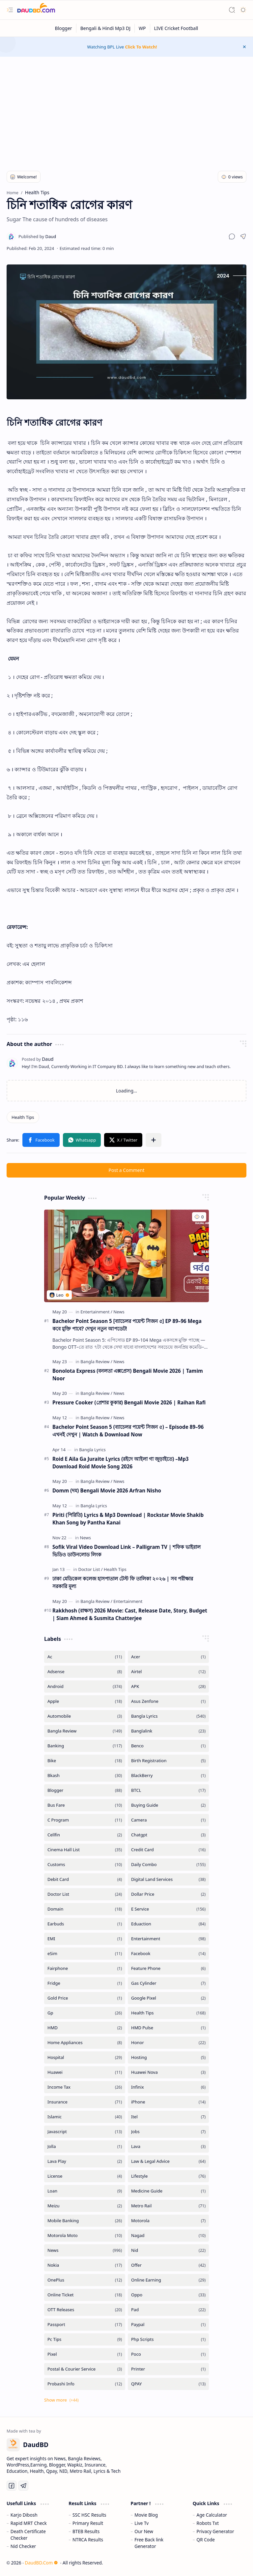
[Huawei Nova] (168, 2072)
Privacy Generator (215, 2531)
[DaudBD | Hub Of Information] (36, 10)
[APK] (168, 1686)
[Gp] (84, 2013)
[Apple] (84, 1701)
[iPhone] (168, 2102)
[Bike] (84, 1761)
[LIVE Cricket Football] (176, 28)
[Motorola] (168, 2221)
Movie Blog (146, 2515)
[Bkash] (84, 1775)
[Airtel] (168, 1672)
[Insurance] (84, 2102)
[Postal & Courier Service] (84, 2369)
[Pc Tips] (84, 2339)
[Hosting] (168, 2057)
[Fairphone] (84, 1968)
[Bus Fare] (84, 1805)
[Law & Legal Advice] (168, 2161)
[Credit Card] (168, 1850)
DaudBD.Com (41, 2563)
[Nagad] (168, 2235)
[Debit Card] (84, 1879)
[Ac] (84, 1657)
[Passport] (84, 2324)
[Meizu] (84, 2206)
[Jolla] (84, 2146)
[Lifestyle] (168, 2176)
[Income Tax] (84, 2087)
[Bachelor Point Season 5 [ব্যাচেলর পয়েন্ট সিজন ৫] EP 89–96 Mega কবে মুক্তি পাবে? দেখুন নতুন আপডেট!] (126, 1256)
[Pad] (168, 2310)
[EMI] (84, 1939)
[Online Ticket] (84, 2295)
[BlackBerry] (168, 1775)
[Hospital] (84, 2057)
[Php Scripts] (168, 2339)
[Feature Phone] (168, 1968)
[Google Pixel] (168, 1998)
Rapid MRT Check (29, 2523)
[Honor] (168, 2043)
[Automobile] (84, 1716)
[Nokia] (84, 2265)
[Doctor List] (90, 1569)
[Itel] (168, 2117)
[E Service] (168, 1909)
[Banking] (84, 1746)
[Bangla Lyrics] (92, 1450)
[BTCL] (168, 1790)
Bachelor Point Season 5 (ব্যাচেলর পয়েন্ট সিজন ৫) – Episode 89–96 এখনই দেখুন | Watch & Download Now (128, 1431)
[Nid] (168, 2250)
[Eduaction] (168, 1924)
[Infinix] (168, 2087)
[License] (84, 2176)
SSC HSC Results (89, 2515)
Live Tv (141, 2523)
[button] (10, 10)
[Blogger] (63, 28)
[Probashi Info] (84, 2384)
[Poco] (168, 2354)
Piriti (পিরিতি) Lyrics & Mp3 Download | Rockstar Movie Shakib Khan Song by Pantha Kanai (128, 1519)
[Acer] (168, 1657)
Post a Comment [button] (127, 1170)
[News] (118, 1312)
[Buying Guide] (168, 1805)
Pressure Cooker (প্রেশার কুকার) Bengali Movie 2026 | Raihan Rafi (129, 1402)
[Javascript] (84, 2132)
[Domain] (84, 1909)
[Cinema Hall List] (84, 1850)
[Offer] (168, 2265)
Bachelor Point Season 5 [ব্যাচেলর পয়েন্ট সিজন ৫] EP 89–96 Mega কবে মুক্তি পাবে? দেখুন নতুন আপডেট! (127, 1325)
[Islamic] (84, 2117)
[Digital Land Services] (168, 1879)
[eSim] (84, 1953)
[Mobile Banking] (84, 2221)
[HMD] (84, 2028)
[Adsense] (84, 1672)
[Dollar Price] (168, 1894)
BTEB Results (85, 2531)
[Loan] (84, 2191)
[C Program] (84, 1820)
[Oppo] (168, 2295)
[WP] (142, 28)
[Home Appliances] (84, 2043)
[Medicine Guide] (168, 2191)
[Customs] (84, 1864)
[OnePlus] (84, 2280)
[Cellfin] (84, 1835)
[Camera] (168, 1820)
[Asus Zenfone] (168, 1701)
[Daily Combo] (168, 1864)
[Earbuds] (84, 1924)
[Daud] (37, 236)
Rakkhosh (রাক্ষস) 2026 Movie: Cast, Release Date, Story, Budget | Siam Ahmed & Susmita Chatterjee (129, 1614)
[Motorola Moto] (84, 2235)
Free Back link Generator (148, 2542)
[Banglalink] (168, 1731)
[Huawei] (84, 2072)
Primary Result (87, 2523)
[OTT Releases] (84, 2310)
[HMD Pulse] (168, 2028)
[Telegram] (23, 2486)
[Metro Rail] (168, 2206)
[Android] (84, 1686)
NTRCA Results (87, 2539)
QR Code (206, 2539)
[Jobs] (168, 2132)
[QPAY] (168, 2384)
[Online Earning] (168, 2280)
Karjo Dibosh (24, 2515)
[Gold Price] (84, 1998)
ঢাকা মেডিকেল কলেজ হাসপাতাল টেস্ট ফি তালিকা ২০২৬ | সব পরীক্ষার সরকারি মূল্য (122, 1582)
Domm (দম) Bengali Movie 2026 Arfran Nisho (106, 1490)
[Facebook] (168, 1953)
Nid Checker (23, 2546)
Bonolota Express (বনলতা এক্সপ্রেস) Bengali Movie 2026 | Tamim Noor (127, 1374)
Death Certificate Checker (28, 2534)
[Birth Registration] (168, 1761)
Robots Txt (208, 2523)
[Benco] (168, 1746)
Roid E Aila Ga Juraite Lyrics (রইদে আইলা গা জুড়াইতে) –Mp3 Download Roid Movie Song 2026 (120, 1463)
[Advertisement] (126, 109)
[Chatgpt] (168, 1835)
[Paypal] (168, 2324)
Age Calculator (212, 2515)
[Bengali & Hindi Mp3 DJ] (105, 28)
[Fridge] (84, 1983)
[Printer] (168, 2369)
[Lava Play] (84, 2161)
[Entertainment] (96, 1312)
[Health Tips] (23, 1117)
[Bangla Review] (96, 1362)
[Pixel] (84, 2354)
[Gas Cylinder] (168, 1983)
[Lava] (168, 2146)
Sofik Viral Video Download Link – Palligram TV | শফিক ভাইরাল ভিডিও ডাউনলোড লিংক (126, 1551)
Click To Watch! (141, 47)
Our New (143, 2531)
